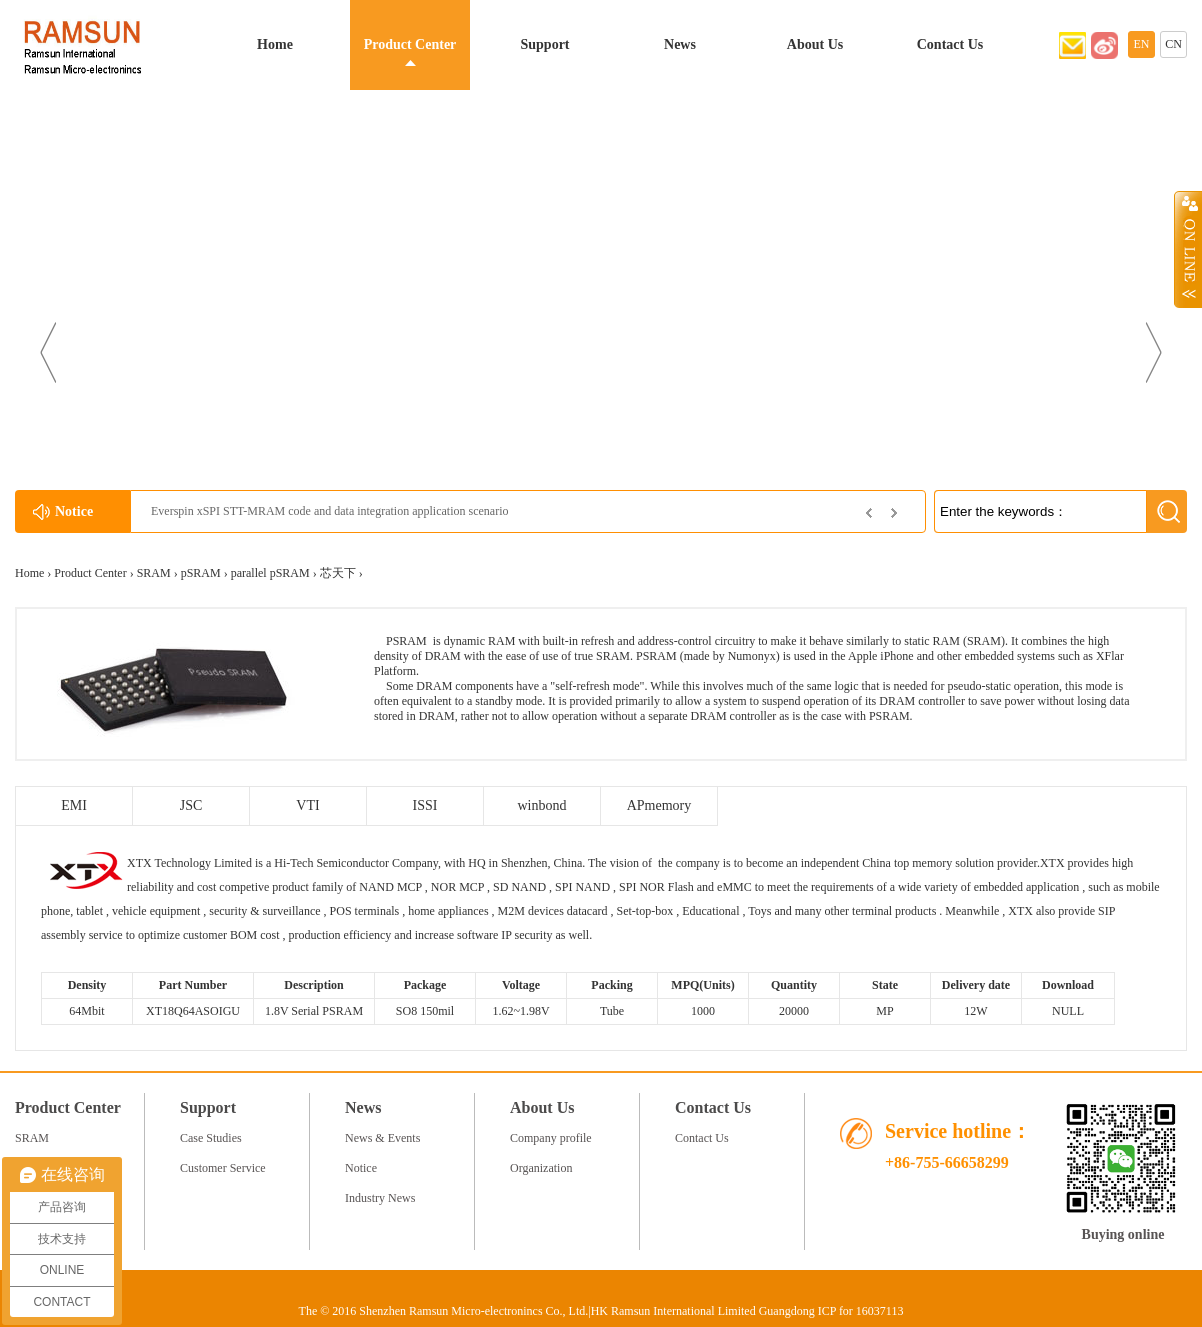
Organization (541, 1168)
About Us (815, 44)
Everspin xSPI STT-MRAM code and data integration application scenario (329, 511)
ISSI (425, 805)
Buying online (1123, 1234)
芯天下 (338, 573)
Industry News (380, 1198)
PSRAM (406, 641)
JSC (191, 805)
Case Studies (211, 1138)
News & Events (382, 1138)
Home (275, 44)
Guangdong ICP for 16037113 (831, 1311)
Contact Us (950, 44)
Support (544, 44)
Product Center (410, 44)
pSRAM (201, 573)
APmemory (659, 805)
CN (1173, 44)
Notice (361, 1168)
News (680, 44)
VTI (307, 805)
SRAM (154, 573)
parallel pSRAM (270, 573)
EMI (74, 805)
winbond (542, 805)
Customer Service (223, 1168)
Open (1188, 249)
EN (1142, 44)
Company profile (551, 1138)
